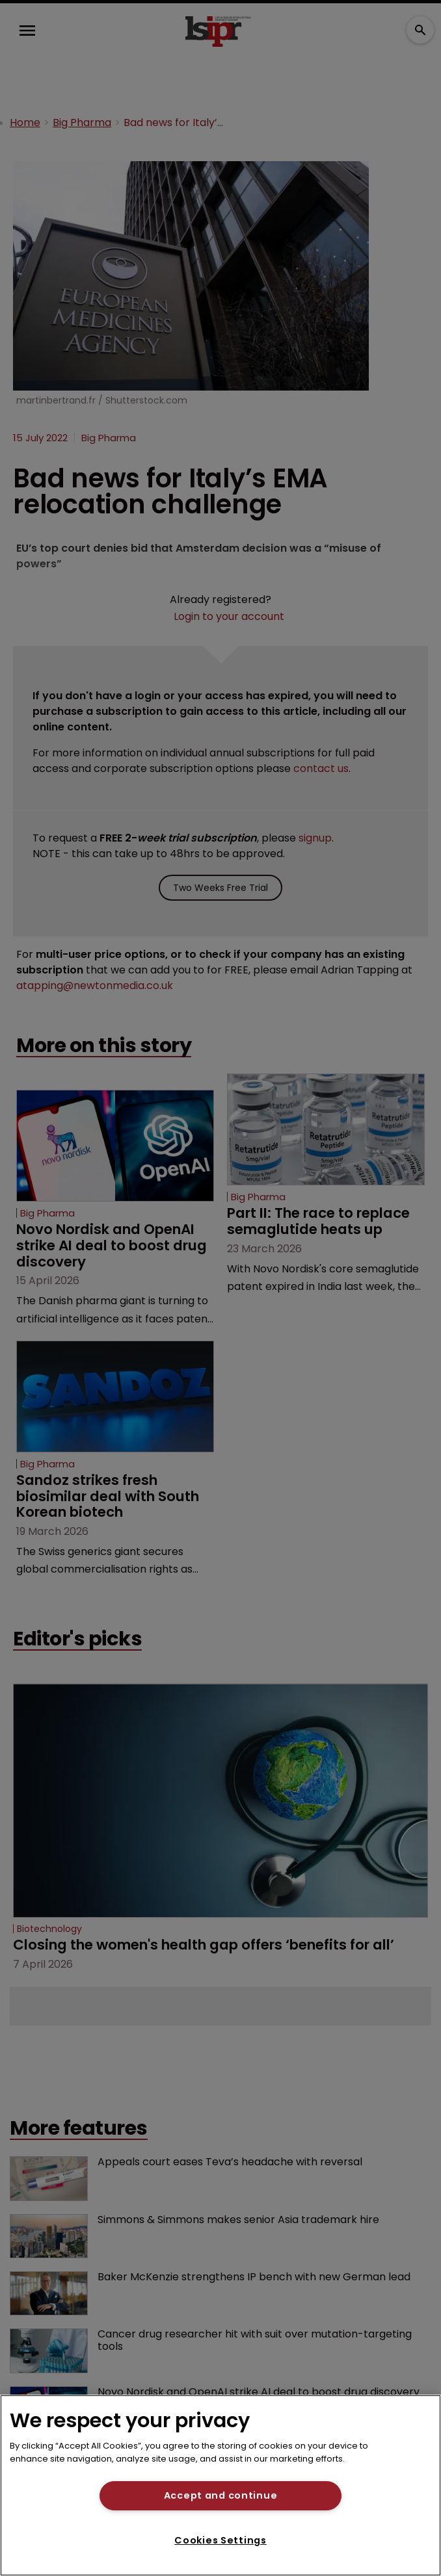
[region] (220, 2485)
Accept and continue (221, 2495)
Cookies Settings (220, 2540)
